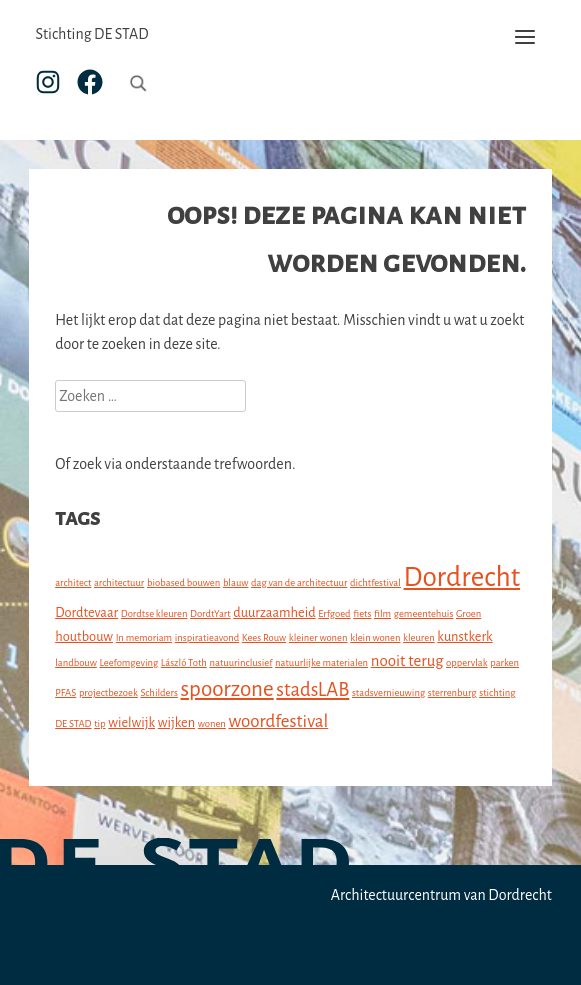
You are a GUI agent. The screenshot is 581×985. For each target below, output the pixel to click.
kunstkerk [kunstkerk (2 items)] (464, 636)
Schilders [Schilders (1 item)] (159, 692)
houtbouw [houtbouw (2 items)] (84, 636)
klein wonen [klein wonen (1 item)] (375, 637)
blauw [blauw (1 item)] (236, 582)
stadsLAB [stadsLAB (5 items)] (312, 690)
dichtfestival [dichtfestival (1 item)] (375, 582)
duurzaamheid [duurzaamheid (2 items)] (274, 612)
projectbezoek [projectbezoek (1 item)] (108, 692)
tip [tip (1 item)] (99, 723)
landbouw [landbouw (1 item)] (76, 662)
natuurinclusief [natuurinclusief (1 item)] (240, 662)
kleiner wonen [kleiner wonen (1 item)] (318, 637)
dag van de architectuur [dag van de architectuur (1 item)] (299, 582)
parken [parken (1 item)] (504, 662)
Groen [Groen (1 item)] (468, 613)
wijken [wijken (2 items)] (176, 722)
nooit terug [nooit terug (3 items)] (407, 660)
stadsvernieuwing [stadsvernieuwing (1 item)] (388, 692)
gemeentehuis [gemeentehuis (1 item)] (424, 613)
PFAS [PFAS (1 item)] (65, 692)
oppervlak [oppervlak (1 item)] (467, 662)
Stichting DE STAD (91, 34)
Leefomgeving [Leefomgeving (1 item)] (128, 662)
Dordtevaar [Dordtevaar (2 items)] (86, 612)
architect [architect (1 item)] (73, 582)
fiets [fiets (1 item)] (362, 613)
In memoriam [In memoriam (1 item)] (144, 637)
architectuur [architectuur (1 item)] (119, 582)
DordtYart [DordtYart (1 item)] (210, 613)
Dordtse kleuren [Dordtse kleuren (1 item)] (154, 613)
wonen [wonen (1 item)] (212, 723)
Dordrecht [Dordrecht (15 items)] (462, 577)
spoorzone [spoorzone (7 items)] (227, 689)
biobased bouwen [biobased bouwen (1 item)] (183, 582)
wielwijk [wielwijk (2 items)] (131, 722)
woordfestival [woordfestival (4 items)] (279, 721)
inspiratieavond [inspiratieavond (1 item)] (207, 637)
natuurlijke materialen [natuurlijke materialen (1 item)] (321, 662)
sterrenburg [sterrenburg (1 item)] (452, 692)
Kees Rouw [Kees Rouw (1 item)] (264, 637)
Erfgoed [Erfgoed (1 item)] (334, 613)
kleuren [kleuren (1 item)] (419, 637)
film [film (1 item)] (382, 613)
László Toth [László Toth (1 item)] (184, 662)
